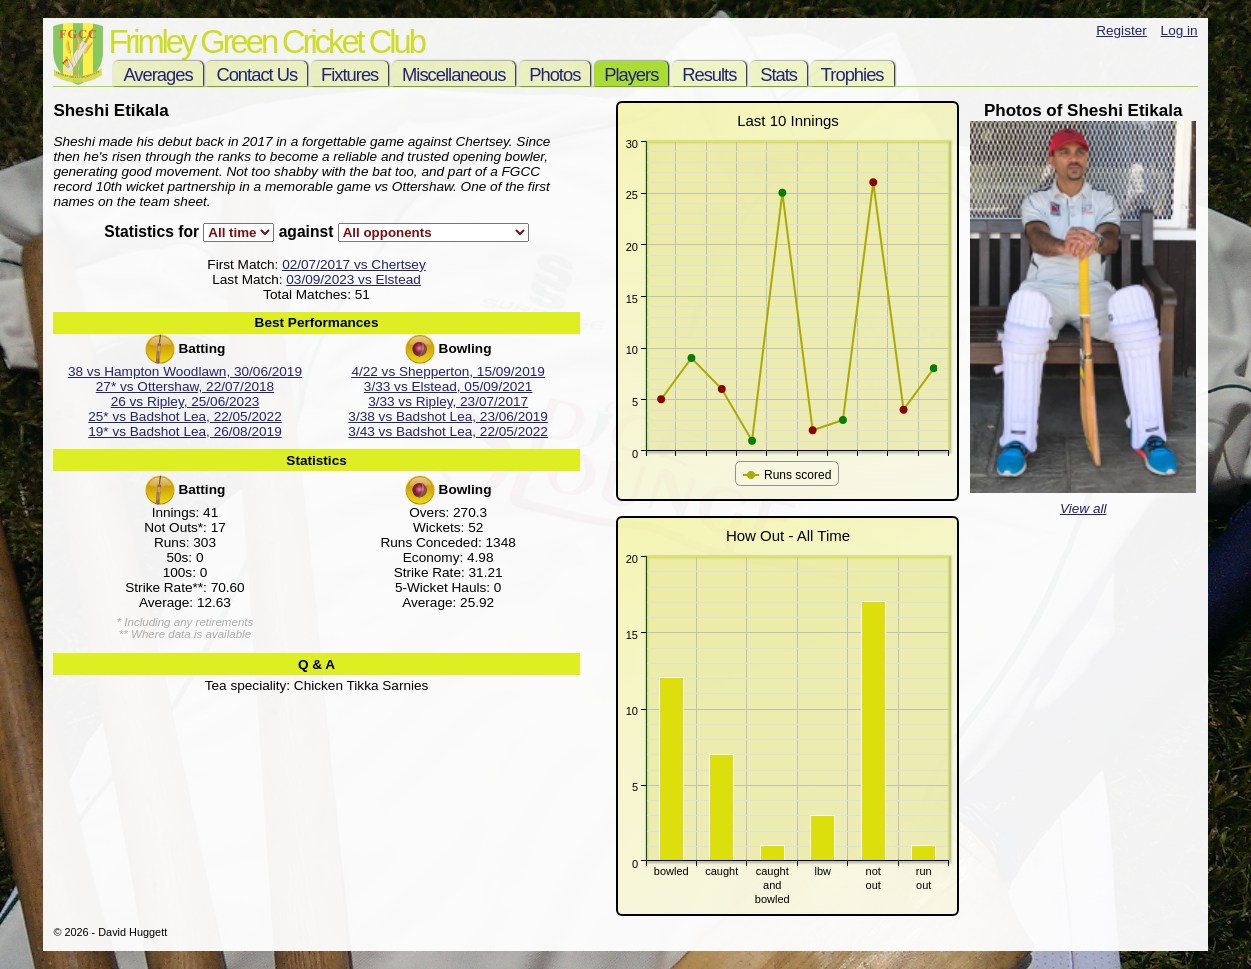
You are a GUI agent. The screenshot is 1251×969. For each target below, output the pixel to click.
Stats (778, 74)
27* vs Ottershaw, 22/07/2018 (185, 386)
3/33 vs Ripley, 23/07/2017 (448, 401)
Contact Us (256, 74)
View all (1083, 508)
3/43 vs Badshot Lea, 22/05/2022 (448, 431)
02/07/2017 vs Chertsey (354, 264)
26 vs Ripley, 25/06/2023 (185, 401)
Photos (554, 74)
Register (1121, 30)
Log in (1179, 30)
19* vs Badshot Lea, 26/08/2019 (185, 431)
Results (709, 74)
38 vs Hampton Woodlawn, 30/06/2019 (185, 371)
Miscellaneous (453, 74)
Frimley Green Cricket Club (265, 41)
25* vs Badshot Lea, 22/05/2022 (185, 416)
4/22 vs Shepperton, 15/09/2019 (448, 371)
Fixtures (349, 74)
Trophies (852, 74)
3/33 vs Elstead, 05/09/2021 (448, 386)
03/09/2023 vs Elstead (353, 279)
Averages (157, 74)
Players (631, 74)
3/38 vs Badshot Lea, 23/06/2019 (448, 416)
